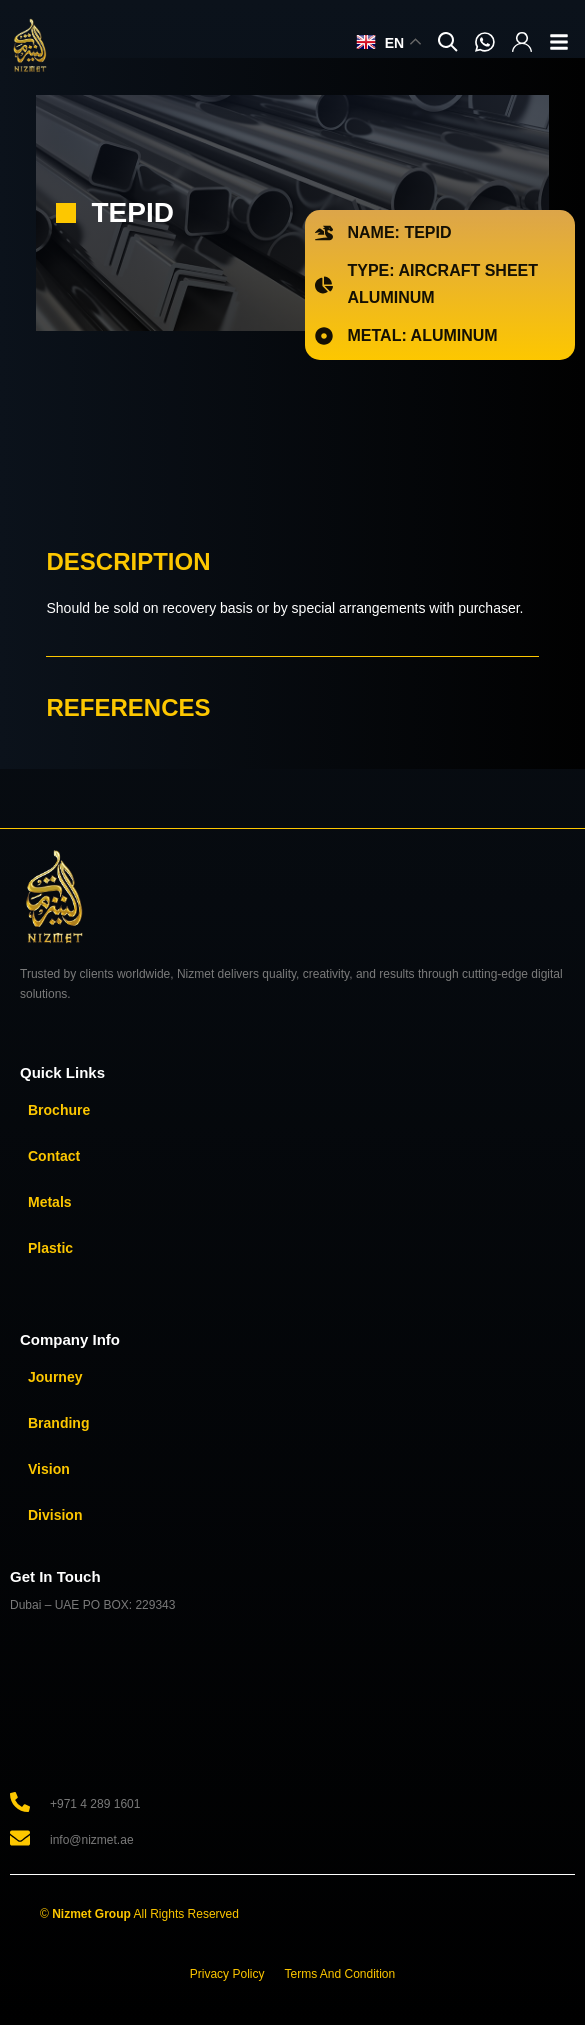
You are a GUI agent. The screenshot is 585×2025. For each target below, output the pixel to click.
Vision (49, 1469)
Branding (58, 1423)
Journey (55, 1377)
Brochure (59, 1110)
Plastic (50, 1248)
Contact (54, 1156)
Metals (50, 1202)
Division (55, 1515)
